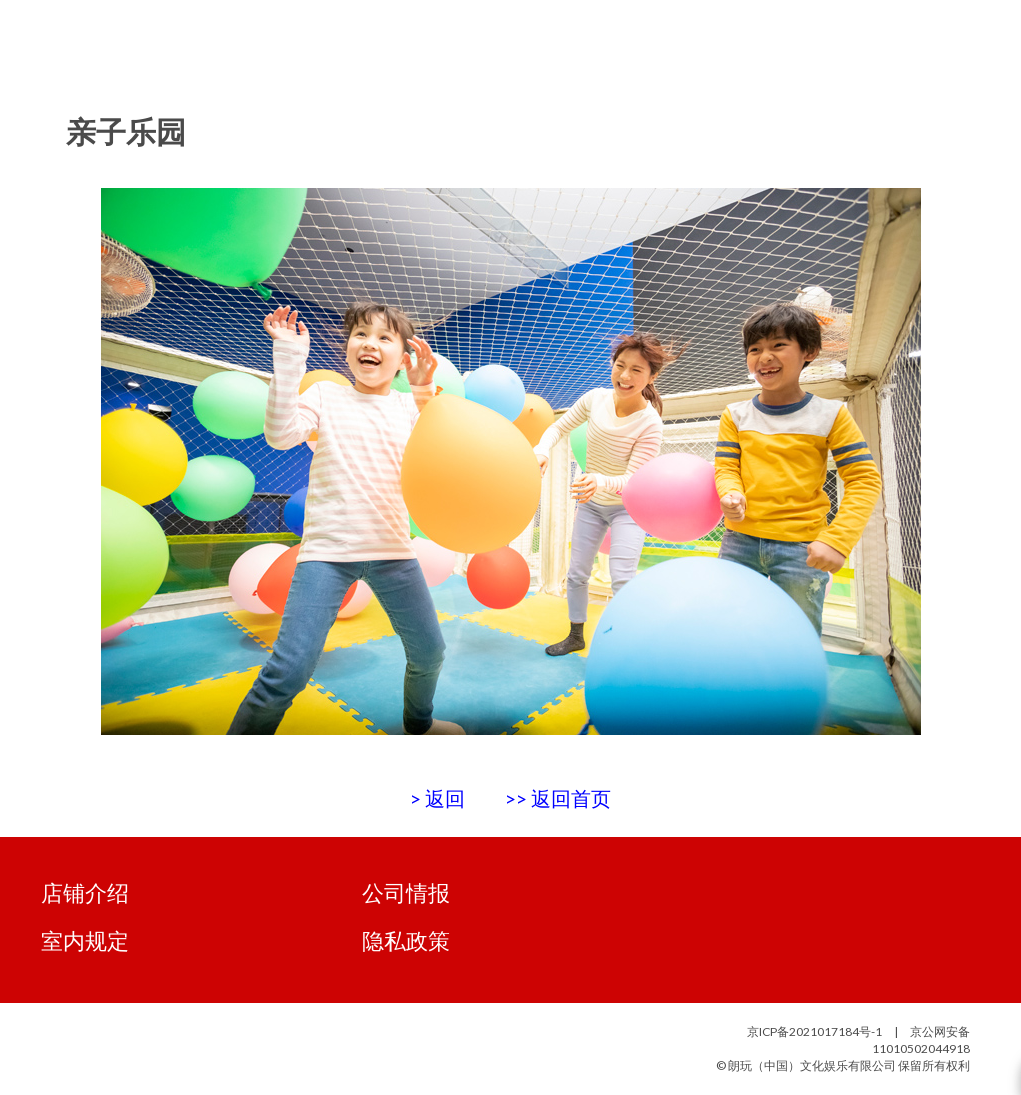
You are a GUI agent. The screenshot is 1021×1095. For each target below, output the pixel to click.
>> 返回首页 (558, 798)
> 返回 (437, 798)
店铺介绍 (85, 892)
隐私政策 (406, 940)
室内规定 (85, 940)
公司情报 (406, 892)
